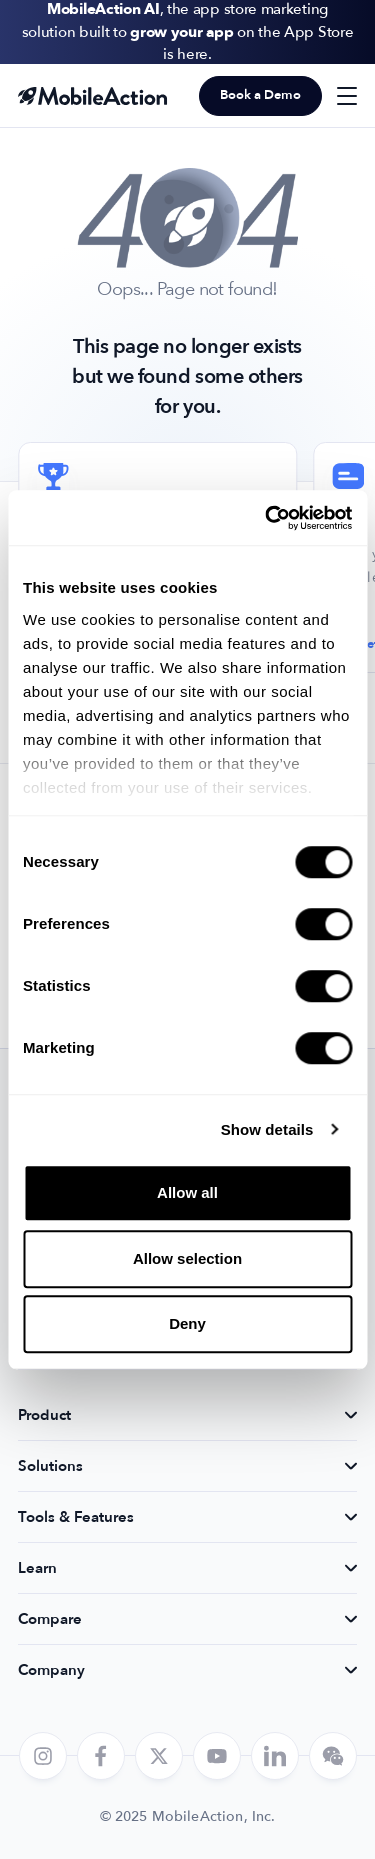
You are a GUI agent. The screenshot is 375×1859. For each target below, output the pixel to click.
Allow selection (187, 1258)
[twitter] (159, 1756)
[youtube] (217, 1756)
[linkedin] (275, 1756)
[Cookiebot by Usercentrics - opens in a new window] (267, 518)
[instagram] (43, 1756)
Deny (187, 1323)
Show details (267, 1129)
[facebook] (101, 1756)
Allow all (187, 1192)
